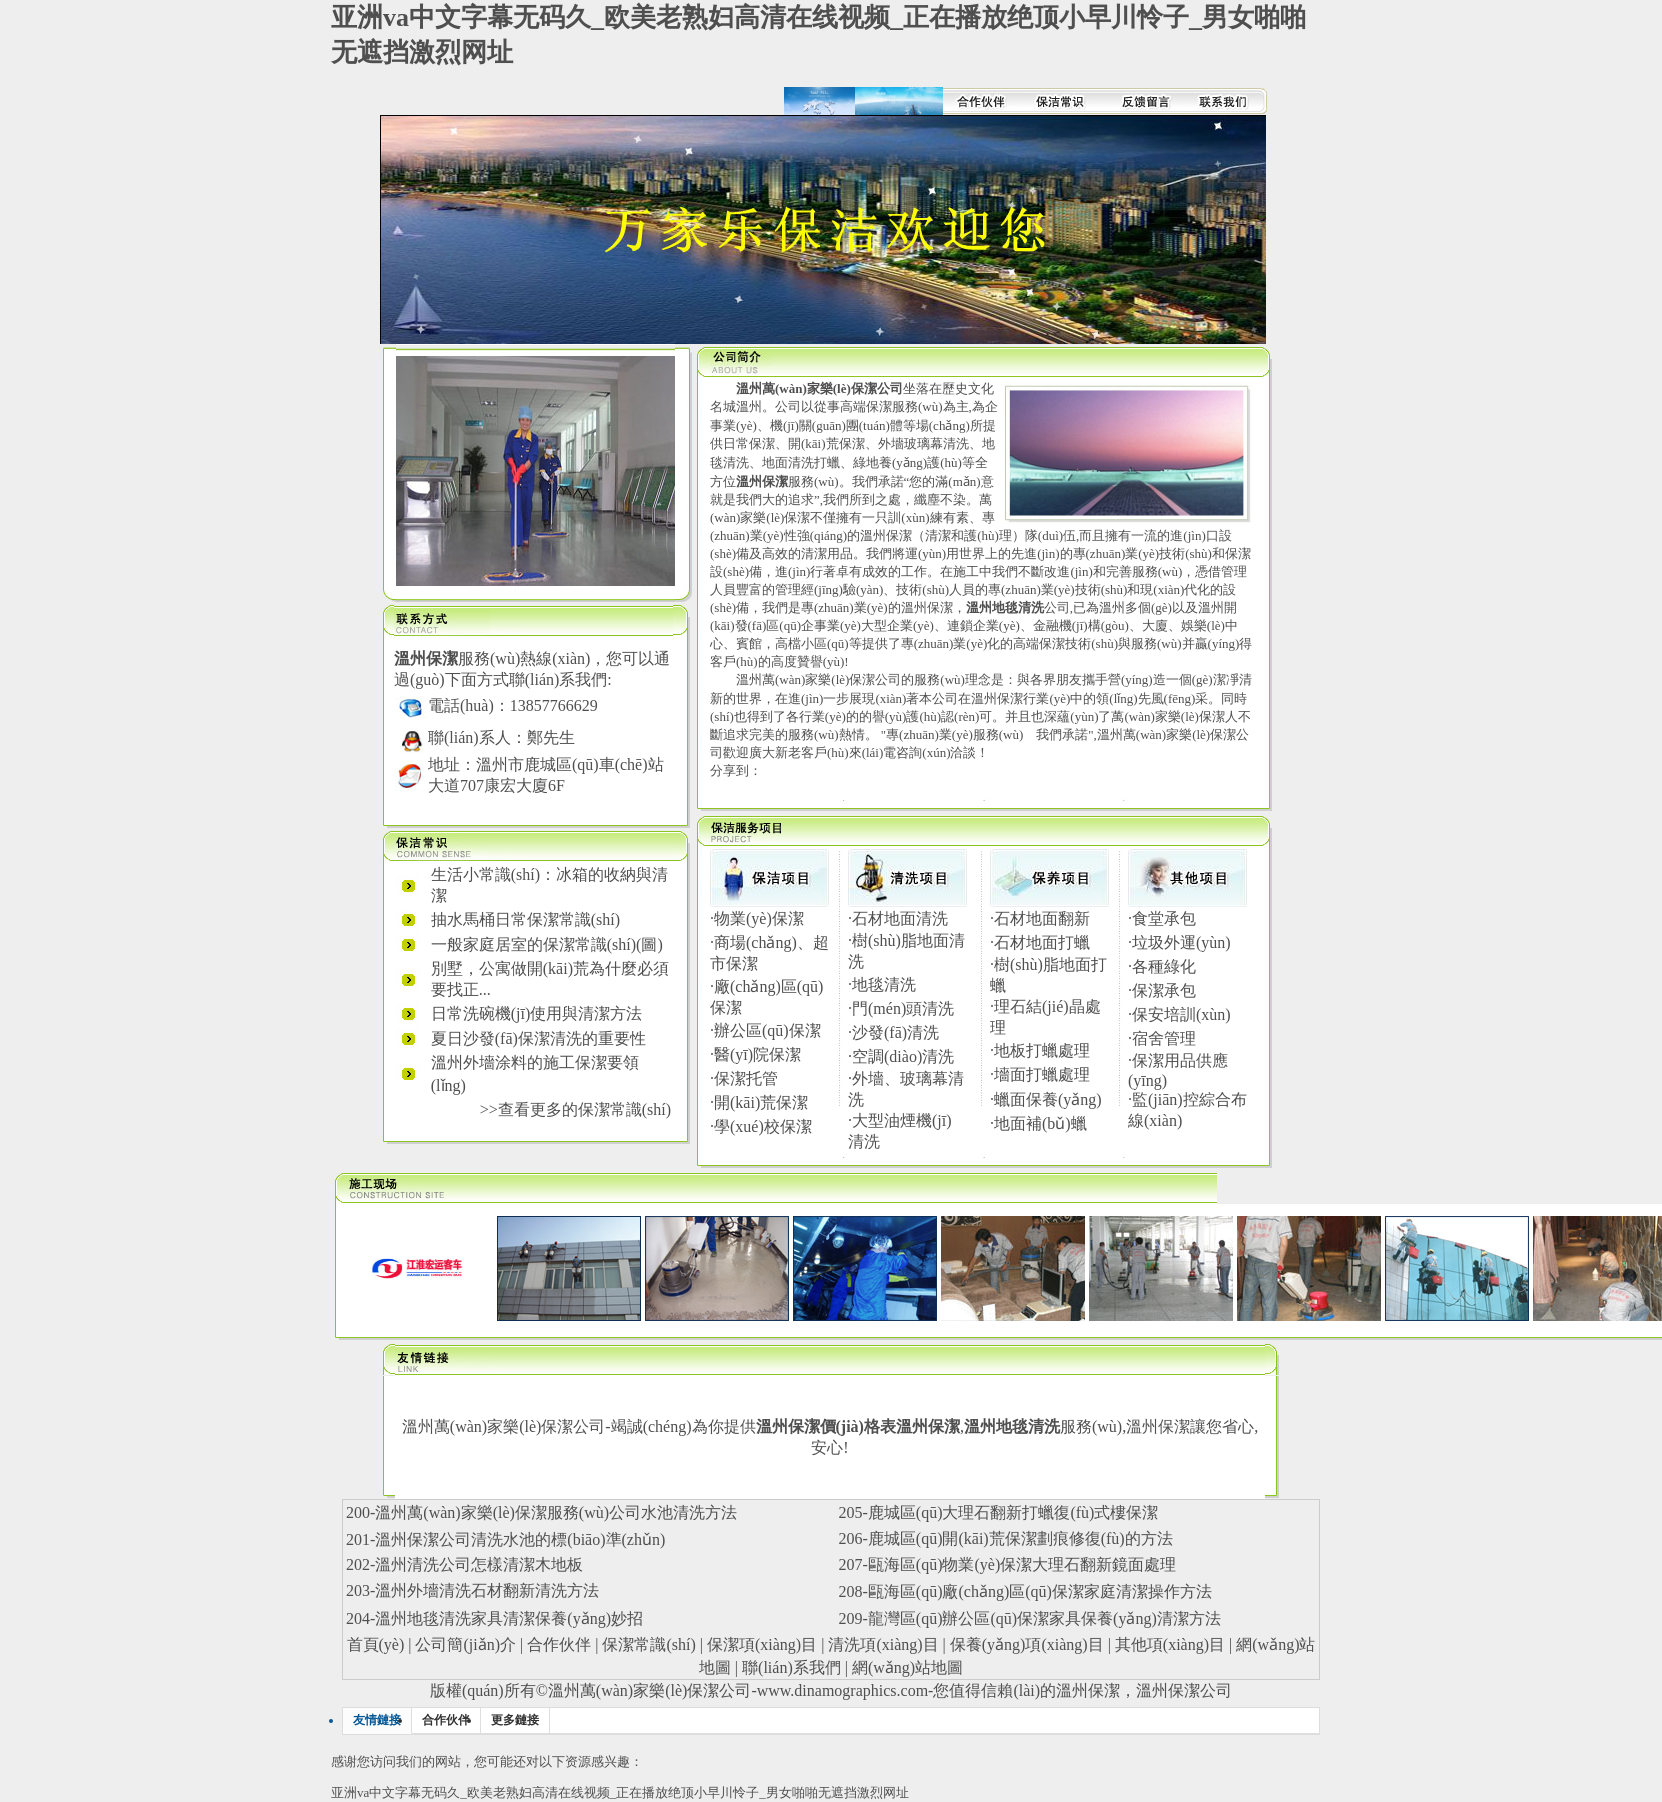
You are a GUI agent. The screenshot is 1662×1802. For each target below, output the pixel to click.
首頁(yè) (376, 1644)
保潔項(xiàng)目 (762, 1644)
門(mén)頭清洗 (903, 1008)
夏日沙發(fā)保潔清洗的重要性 (538, 1038)
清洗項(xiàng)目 (883, 1644)
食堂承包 (1164, 918)
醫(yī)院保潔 (757, 1054)
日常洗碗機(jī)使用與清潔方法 (537, 1013)
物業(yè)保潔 (759, 918)
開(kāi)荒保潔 (761, 1102)
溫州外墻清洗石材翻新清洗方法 (487, 1590)
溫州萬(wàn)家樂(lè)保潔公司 (650, 1690)
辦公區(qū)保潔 (767, 1030)
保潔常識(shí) (648, 1644)
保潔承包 (1164, 990)
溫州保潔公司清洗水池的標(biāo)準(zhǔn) (520, 1539)
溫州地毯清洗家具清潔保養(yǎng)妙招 (509, 1618)
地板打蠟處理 (1042, 1050)
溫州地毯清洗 (1012, 1426)
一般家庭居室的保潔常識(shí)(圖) (547, 944)
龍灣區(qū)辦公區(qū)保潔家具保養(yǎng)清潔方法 (1044, 1618)
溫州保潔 (1158, 1426)
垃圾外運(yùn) (1181, 942)
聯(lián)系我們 (791, 1667)
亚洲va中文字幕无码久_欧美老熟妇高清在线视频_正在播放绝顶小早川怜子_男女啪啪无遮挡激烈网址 (620, 1792)
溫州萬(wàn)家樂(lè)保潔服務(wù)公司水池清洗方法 (556, 1512)
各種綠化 (1164, 966)
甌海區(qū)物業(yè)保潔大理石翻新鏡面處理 (1022, 1564)
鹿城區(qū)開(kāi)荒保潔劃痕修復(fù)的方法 (1020, 1538)
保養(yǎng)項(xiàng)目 (1027, 1644)
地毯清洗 (884, 984)
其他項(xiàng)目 (1170, 1644)
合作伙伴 (559, 1644)
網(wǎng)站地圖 (907, 1667)
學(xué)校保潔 (763, 1126)
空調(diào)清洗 (903, 1056)
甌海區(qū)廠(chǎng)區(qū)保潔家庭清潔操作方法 (1040, 1591)
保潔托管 (746, 1078)
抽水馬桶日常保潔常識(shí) (525, 919)
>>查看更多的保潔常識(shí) (575, 1109)
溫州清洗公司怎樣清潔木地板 (479, 1564)
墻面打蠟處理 (1042, 1074)
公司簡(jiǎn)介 (465, 1644)
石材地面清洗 (900, 918)
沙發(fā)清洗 (895, 1032)
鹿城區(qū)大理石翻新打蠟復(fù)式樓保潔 (1013, 1512)
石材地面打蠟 (1042, 942)
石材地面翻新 (1042, 918)
